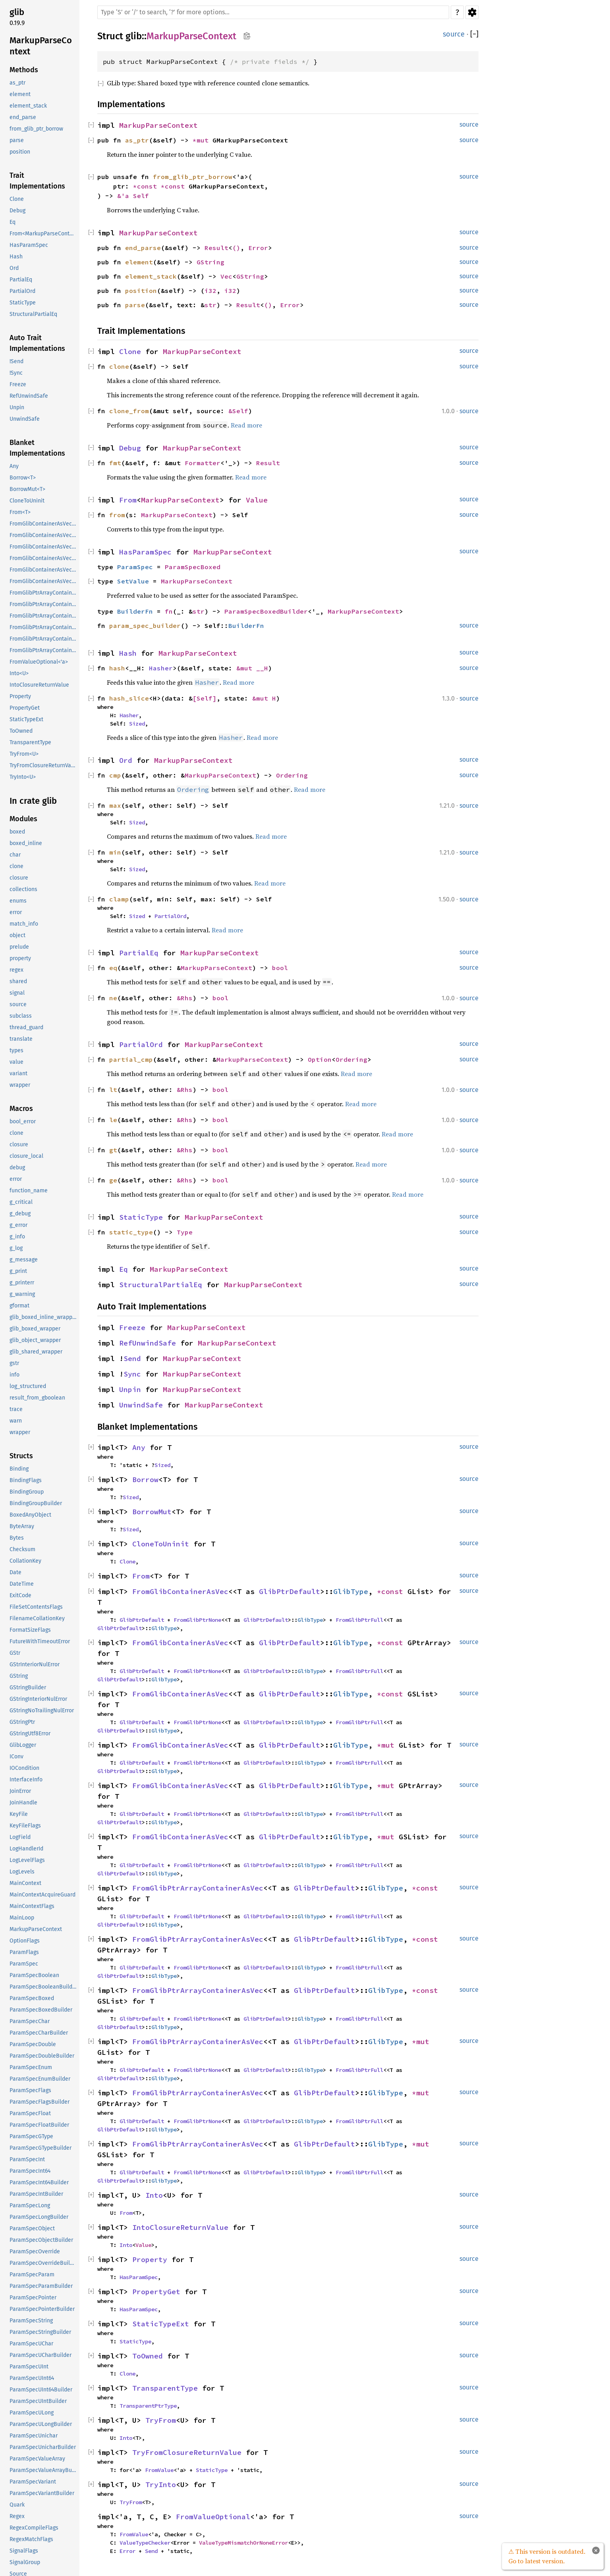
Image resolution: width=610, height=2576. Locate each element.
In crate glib (33, 800)
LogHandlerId (26, 1848)
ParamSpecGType (31, 2136)
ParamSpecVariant (33, 2481)
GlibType (350, 1591)
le (113, 1120)
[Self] (204, 698)
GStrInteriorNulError (35, 1664)
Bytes (17, 1537)
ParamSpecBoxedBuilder (41, 2009)
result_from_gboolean (37, 1397)
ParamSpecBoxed (32, 1998)
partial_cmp (131, 1059)
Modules (23, 818)
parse (17, 140)
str (210, 305)
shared (18, 981)
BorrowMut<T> (27, 489)
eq (113, 968)
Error (258, 248)
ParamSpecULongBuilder (41, 2424)
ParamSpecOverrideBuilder (44, 2263)
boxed (17, 831)
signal (17, 993)
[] (474, 34)
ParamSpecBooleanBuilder (43, 1986)
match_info (24, 923)
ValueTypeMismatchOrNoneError (243, 2542)
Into (154, 2195)
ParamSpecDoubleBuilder (42, 2055)
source (18, 1004)
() (236, 248)
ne (113, 998)
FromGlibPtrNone (197, 1619)
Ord (14, 268)
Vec (226, 276)
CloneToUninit (27, 500)
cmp (115, 775)
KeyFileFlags (25, 1825)
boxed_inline (26, 843)
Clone (17, 199)
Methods (24, 69)
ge (113, 1180)
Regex (17, 2516)
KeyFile (19, 1814)
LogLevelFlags (27, 1860)
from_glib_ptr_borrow (36, 128)
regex (16, 969)
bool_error (23, 1121)
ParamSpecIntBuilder (36, 2194)
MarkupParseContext (41, 46)
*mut (202, 140)
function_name (29, 1190)
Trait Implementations (37, 181)
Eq (12, 222)
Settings (472, 12)
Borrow (145, 1479)
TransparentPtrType (148, 2405)
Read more (246, 425)
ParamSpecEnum (31, 2067)
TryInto (160, 2484)
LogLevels (22, 1871)
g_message (24, 1259)
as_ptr (17, 82)
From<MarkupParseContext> (44, 233)
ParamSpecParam (32, 2274)
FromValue (159, 2470)
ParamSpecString (31, 2320)
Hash (16, 256)
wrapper (20, 1085)
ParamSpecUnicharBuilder (43, 2447)
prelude (19, 946)
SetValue (133, 581)
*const (147, 186)
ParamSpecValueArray (37, 2458)
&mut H (264, 698)
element (20, 94)
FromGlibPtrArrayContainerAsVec (197, 1888)
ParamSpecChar (30, 2021)
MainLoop (22, 1917)
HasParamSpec (29, 245)
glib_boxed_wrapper (35, 1328)
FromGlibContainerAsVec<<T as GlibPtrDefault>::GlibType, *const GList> (44, 523)
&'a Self (133, 196)
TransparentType (30, 742)
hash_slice (129, 698)
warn (16, 1420)
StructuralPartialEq (33, 314)
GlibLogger (23, 1745)
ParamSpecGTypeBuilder (40, 2148)
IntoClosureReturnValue (39, 685)
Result (216, 248)
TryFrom (160, 2420)
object (17, 935)
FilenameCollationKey (37, 1618)
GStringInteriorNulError (38, 1699)
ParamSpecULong (32, 2412)
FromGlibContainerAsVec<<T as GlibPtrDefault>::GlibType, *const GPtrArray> (44, 535)
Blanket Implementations (37, 448)
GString (19, 1676)
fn (169, 611)
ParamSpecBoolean (34, 1975)
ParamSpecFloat (30, 2113)
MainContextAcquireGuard (42, 1894)
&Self (238, 411)
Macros (21, 1108)
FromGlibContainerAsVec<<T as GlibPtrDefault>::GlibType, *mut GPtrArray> (44, 569)
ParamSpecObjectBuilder (41, 2240)
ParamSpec (24, 1963)
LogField (20, 1837)
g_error (18, 1225)
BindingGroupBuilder (36, 1503)
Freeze (18, 384)
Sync (132, 1373)
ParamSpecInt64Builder (39, 2182)
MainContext (25, 1883)
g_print (18, 1271)
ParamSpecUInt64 (32, 2378)
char (15, 854)
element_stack (28, 105)
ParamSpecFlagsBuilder (39, 2102)
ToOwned (21, 731)
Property (20, 696)
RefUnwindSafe (29, 396)
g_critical (21, 1202)
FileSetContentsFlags (36, 1607)
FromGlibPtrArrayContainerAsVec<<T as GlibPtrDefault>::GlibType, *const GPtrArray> (44, 604)
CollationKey (25, 1561)
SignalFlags (24, 2550)
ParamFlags (24, 1952)
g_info (17, 1236)
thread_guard (26, 1027)
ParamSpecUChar (31, 2343)
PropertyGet (25, 708)
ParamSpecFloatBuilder (39, 2125)
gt (113, 1150)
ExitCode (20, 1595)
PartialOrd (22, 291)
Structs (21, 1456)
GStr (15, 1653)
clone (16, 866)
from (117, 515)
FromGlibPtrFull (359, 1619)
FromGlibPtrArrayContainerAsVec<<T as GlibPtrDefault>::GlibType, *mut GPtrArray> (44, 638)
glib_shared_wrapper (36, 1351)
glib (17, 12)
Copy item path (246, 35)
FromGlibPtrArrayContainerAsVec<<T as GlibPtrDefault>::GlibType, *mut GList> (44, 627)
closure (19, 877)
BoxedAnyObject (30, 1514)
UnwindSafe (25, 419)
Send (132, 1358)
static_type (131, 1232)
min (115, 852)
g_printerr (22, 1282)
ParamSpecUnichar (34, 2435)
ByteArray (22, 1526)
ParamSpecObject (32, 2228)
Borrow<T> (23, 477)
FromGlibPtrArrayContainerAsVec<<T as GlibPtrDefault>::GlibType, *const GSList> (44, 615)
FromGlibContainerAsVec (180, 1591)
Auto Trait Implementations (37, 343)
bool (280, 968)
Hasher (161, 668)
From (128, 499)
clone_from (129, 411)
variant (18, 1073)
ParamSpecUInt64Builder (41, 2389)
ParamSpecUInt (29, 2366)
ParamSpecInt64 (30, 2171)
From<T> (20, 512)
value (16, 1062)
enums (18, 900)
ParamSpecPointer (33, 2297)
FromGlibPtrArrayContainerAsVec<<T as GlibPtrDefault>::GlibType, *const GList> (44, 592)
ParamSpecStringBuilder (40, 2332)
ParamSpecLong (30, 2205)
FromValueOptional (213, 2516)
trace (16, 1409)
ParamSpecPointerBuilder (42, 2309)
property (20, 958)
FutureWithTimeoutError (40, 1641)
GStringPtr (22, 1722)
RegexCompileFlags (34, 2527)
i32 (210, 291)
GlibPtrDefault (289, 1591)
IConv (16, 1756)
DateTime (22, 1584)
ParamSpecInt (27, 2159)
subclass (21, 1016)
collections (23, 889)
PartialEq (21, 279)
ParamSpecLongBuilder (39, 2217)
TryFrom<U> (24, 754)
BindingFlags (26, 1480)
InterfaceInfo (26, 1779)
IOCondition (24, 1768)
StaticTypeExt (26, 719)
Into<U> (19, 673)
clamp (119, 899)
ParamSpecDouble (33, 2044)
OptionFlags (25, 1940)
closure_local (26, 1156)
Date (15, 1572)
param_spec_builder (145, 626)
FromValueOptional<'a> (39, 661)
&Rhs (185, 998)
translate (21, 1039)
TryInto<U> (23, 777)
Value (257, 499)
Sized (137, 723)
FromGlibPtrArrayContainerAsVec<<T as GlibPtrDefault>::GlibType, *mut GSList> (44, 650)
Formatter (202, 463)
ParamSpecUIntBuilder (38, 2401)
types (16, 1050)
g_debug (20, 1213)
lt (113, 1090)
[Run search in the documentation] (273, 12)
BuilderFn (135, 611)
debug (17, 1167)
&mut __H (252, 668)
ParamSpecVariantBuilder (42, 2493)
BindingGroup (27, 1491)
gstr (14, 1363)
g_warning (22, 1294)
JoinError (20, 1791)
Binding (19, 1468)
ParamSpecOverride (35, 2251)
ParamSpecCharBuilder (39, 2032)
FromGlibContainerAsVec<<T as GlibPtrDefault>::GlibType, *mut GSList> (44, 581)
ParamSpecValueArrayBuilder (44, 2470)
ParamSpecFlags (30, 2090)
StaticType (23, 302)
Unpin (17, 407)
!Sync (16, 373)
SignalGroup (25, 2562)
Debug (17, 210)
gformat (19, 1305)
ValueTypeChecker (145, 2542)
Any (14, 466)
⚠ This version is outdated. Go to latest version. (546, 2556)
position (20, 151)
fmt (115, 463)
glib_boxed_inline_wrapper (43, 1317)
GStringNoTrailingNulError (42, 1710)
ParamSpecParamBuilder (41, 2286)
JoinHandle (23, 1802)
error (16, 912)
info (14, 1374)
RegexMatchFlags (31, 2539)
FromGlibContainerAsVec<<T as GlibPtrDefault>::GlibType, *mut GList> (44, 558)
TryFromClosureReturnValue (44, 765)
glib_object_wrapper (35, 1340)
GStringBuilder (28, 1687)
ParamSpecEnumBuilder (40, 2078)
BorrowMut (152, 1511)
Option (320, 1059)
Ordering (292, 775)
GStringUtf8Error (30, 1733)
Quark (17, 2504)
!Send (16, 361)
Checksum (22, 1549)
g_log (16, 1248)
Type (185, 1232)
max (115, 805)
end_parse (23, 117)
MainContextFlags (32, 1906)
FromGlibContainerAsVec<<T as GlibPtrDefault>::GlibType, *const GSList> (44, 546)
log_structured (28, 1386)
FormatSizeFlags (30, 1630)
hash (117, 668)
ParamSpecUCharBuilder (40, 2355)
